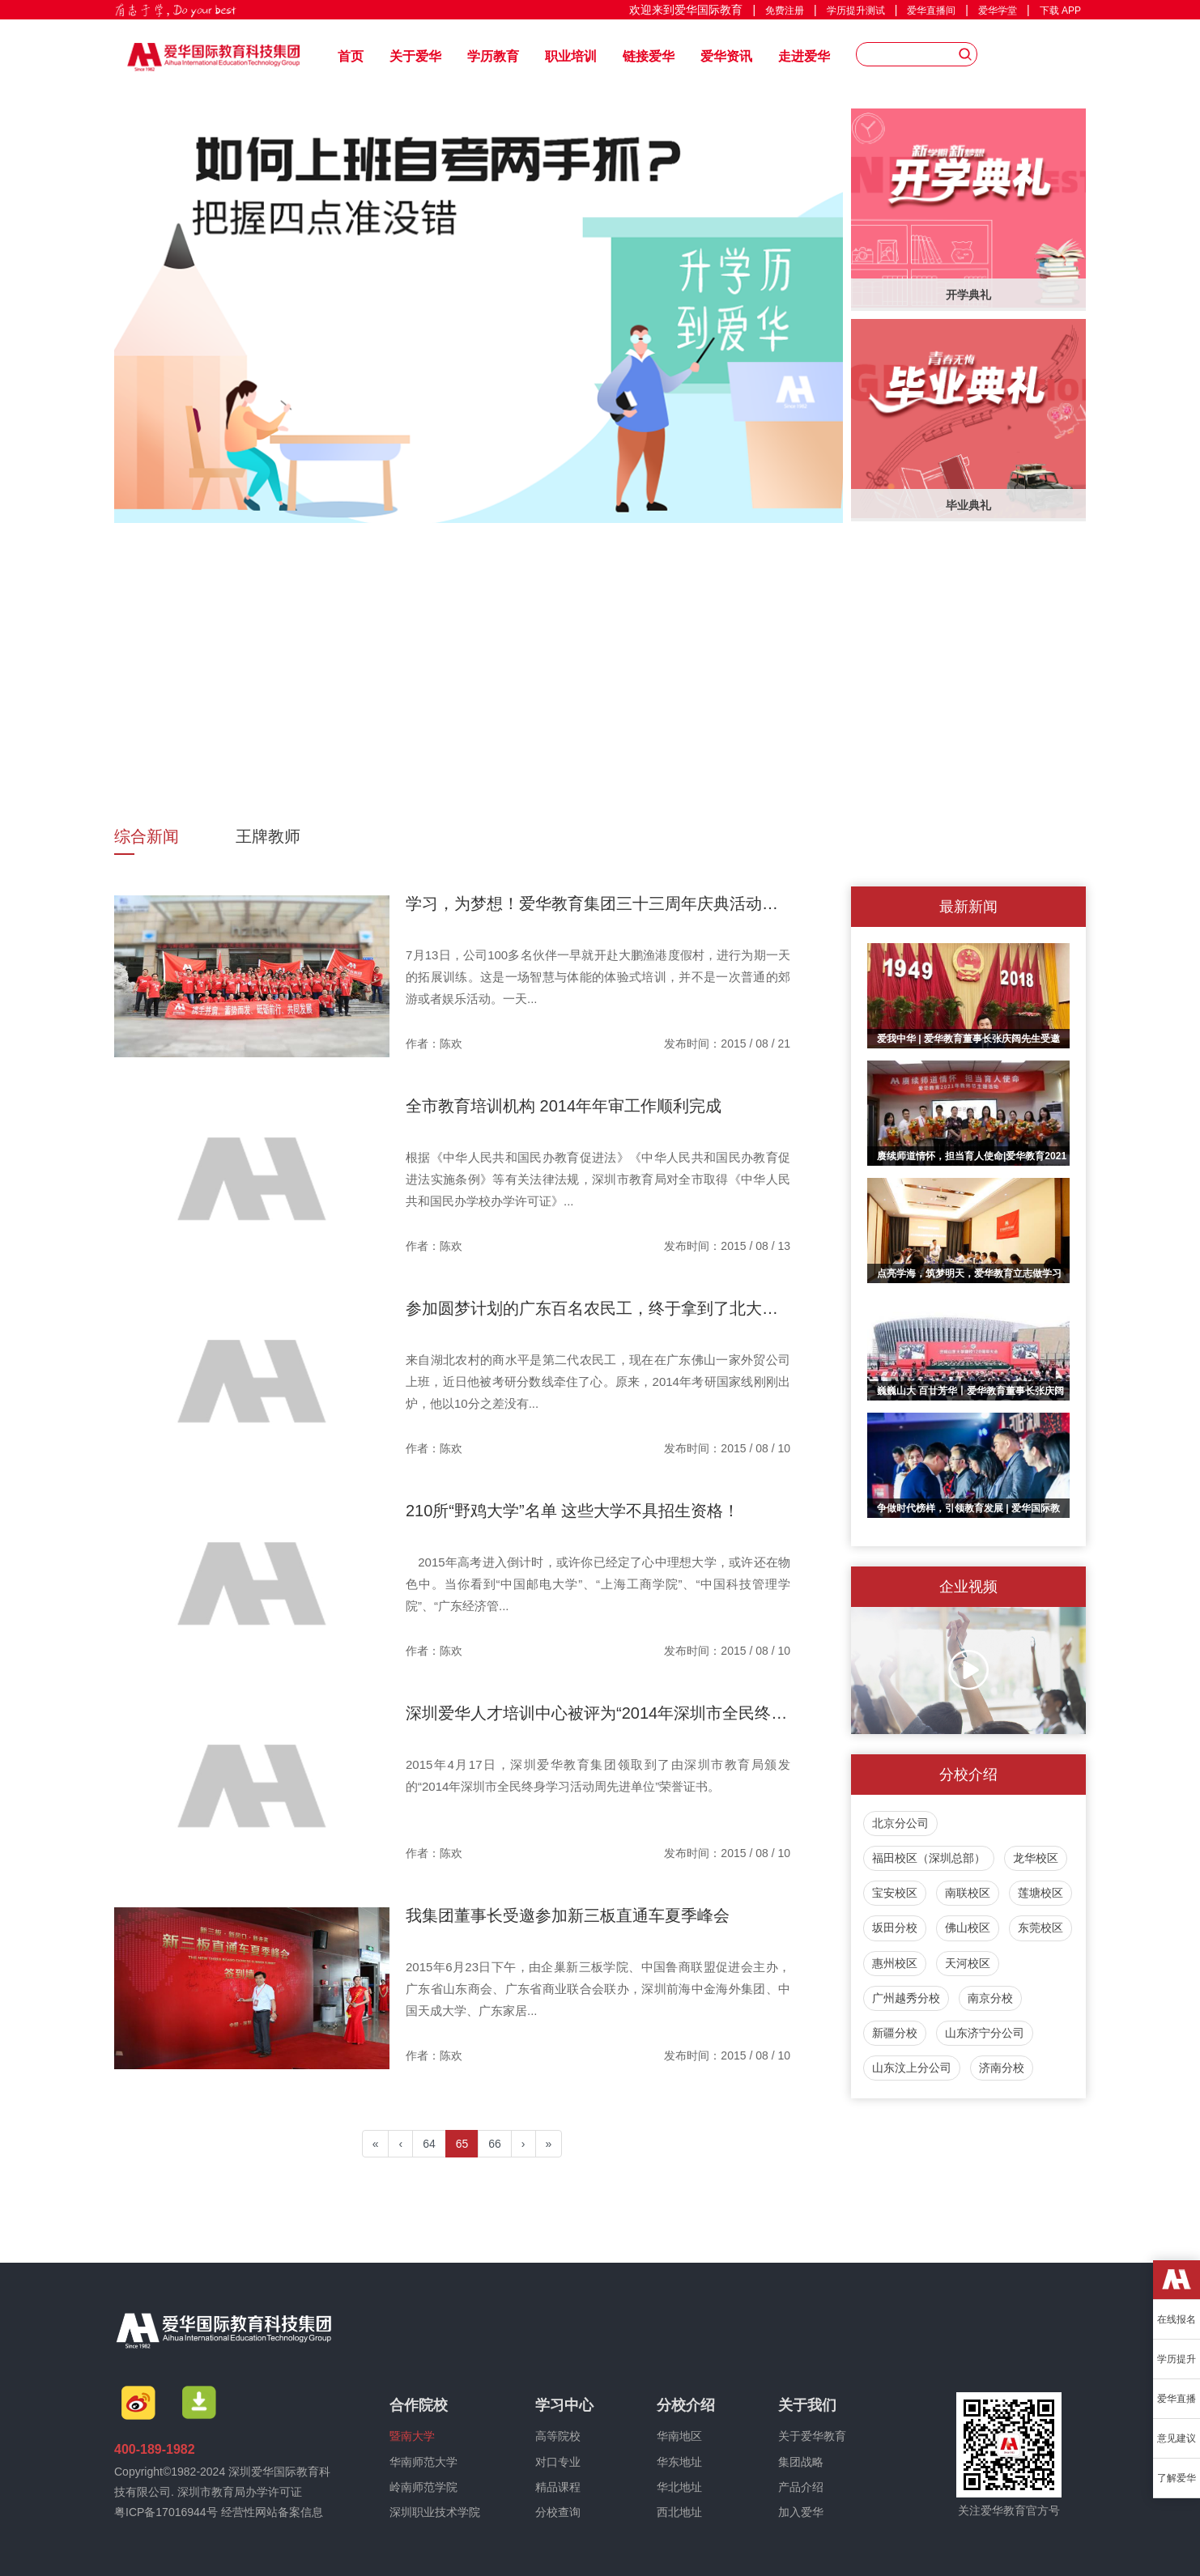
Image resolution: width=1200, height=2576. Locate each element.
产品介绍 (800, 2486)
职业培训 (571, 56)
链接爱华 (648, 56)
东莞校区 (1040, 1927)
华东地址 (679, 2461)
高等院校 (558, 2435)
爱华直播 (1176, 2398)
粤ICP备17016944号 (166, 2512)
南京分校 (990, 1998)
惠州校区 (894, 1963)
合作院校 (418, 2405)
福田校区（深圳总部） (928, 1857)
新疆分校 (894, 2032)
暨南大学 (412, 2435)
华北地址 (679, 2486)
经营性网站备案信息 (272, 2512)
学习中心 (564, 2405)
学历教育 (493, 56)
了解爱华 (1176, 2478)
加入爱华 (800, 2512)
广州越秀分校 (906, 1998)
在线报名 (1176, 2319)
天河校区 (967, 1963)
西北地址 (679, 2512)
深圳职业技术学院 (434, 2512)
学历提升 (1176, 2359)
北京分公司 (900, 1823)
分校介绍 (686, 2405)
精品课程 (558, 2486)
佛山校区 (967, 1927)
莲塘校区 (1040, 1892)
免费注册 (784, 10)
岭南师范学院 (423, 2486)
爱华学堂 (997, 10)
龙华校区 (1035, 1857)
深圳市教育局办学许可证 (239, 2491)
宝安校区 (894, 1892)
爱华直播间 (931, 10)
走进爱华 (804, 56)
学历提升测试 (856, 10)
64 (429, 2143)
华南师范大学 (423, 2461)
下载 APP (1060, 10)
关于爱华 (415, 56)
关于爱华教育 (812, 2435)
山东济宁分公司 (984, 2032)
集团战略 (800, 2461)
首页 (351, 56)
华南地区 (679, 2435)
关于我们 (807, 2405)
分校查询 (558, 2512)
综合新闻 (146, 836)
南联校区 (967, 1892)
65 (462, 2143)
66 (494, 2143)
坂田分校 (894, 1927)
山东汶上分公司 (911, 2067)
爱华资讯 (726, 56)
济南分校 (1001, 2067)
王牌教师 (268, 836)
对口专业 (558, 2461)
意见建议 (1176, 2438)
